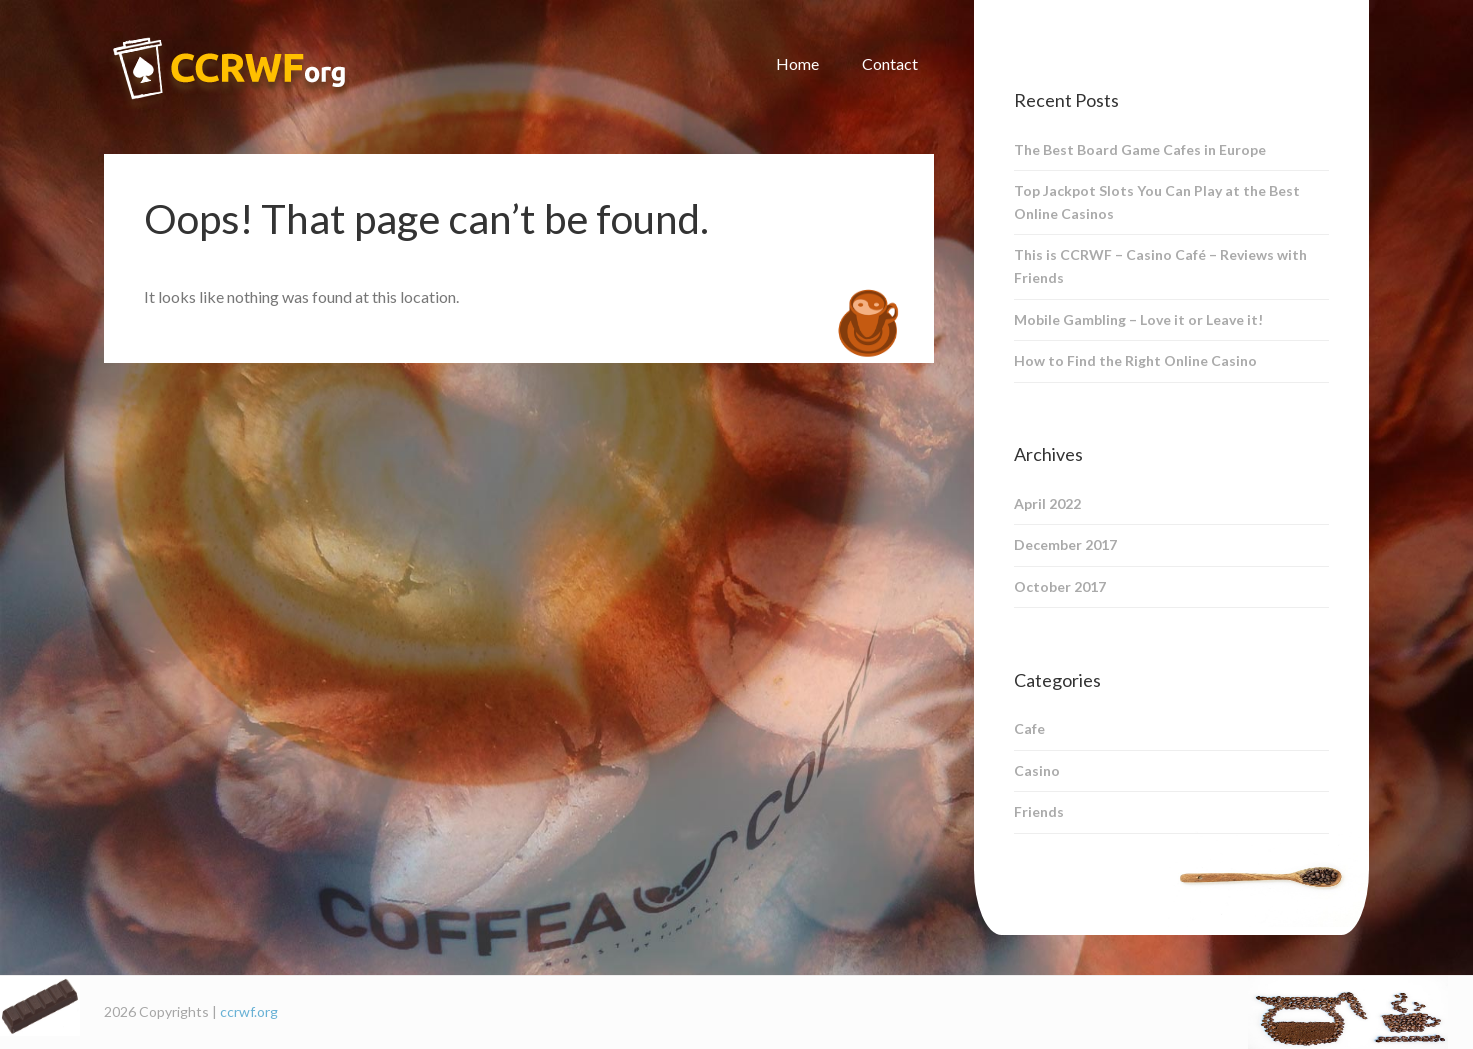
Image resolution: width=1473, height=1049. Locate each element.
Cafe (1029, 728)
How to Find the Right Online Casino (1135, 360)
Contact (890, 63)
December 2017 (1065, 544)
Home (797, 63)
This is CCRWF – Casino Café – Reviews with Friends (1160, 266)
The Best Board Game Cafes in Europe (1140, 149)
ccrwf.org (249, 1011)
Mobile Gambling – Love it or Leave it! (1138, 319)
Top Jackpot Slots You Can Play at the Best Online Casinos (1157, 202)
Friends (1039, 811)
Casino (1037, 770)
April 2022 (1047, 503)
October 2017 (1060, 586)
